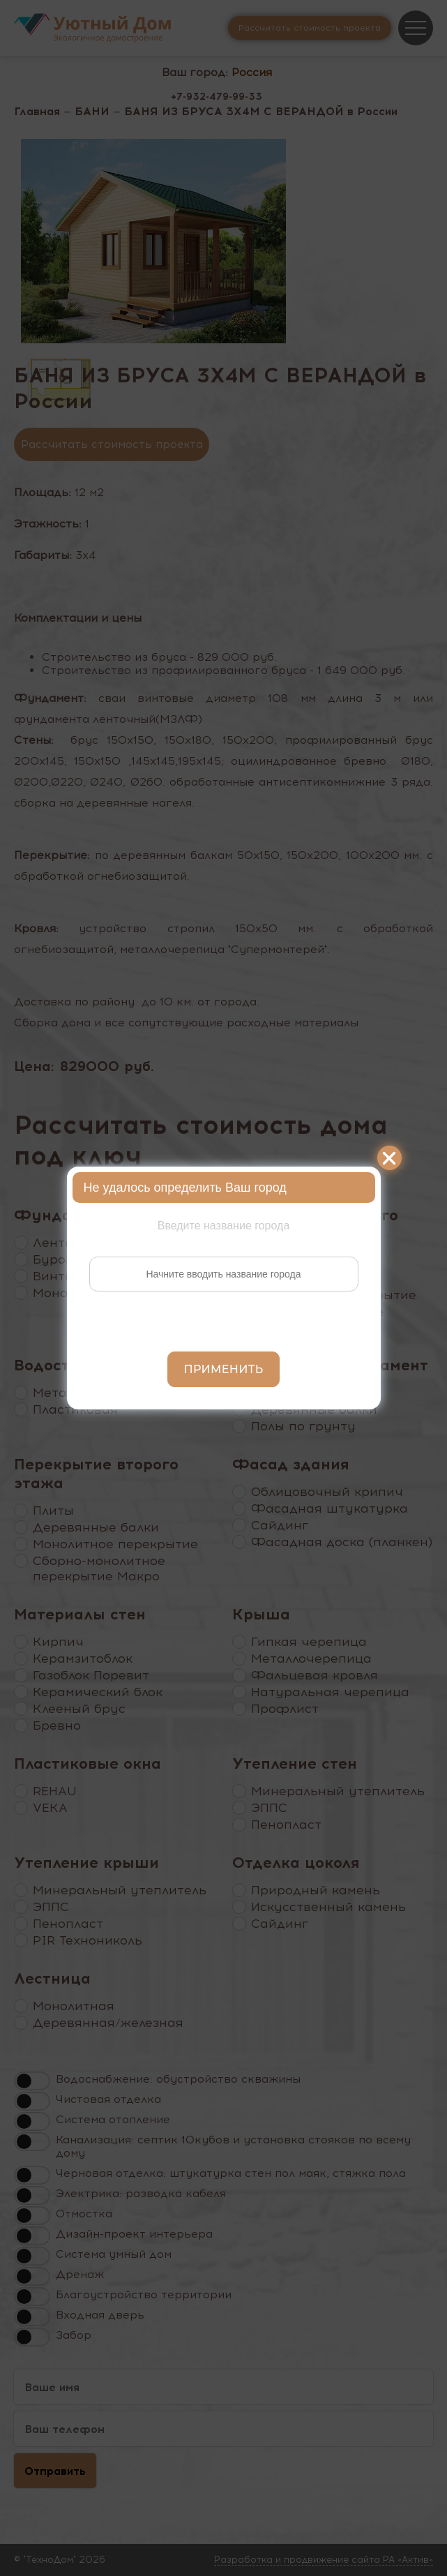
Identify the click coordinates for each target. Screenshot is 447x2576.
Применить (224, 1369)
